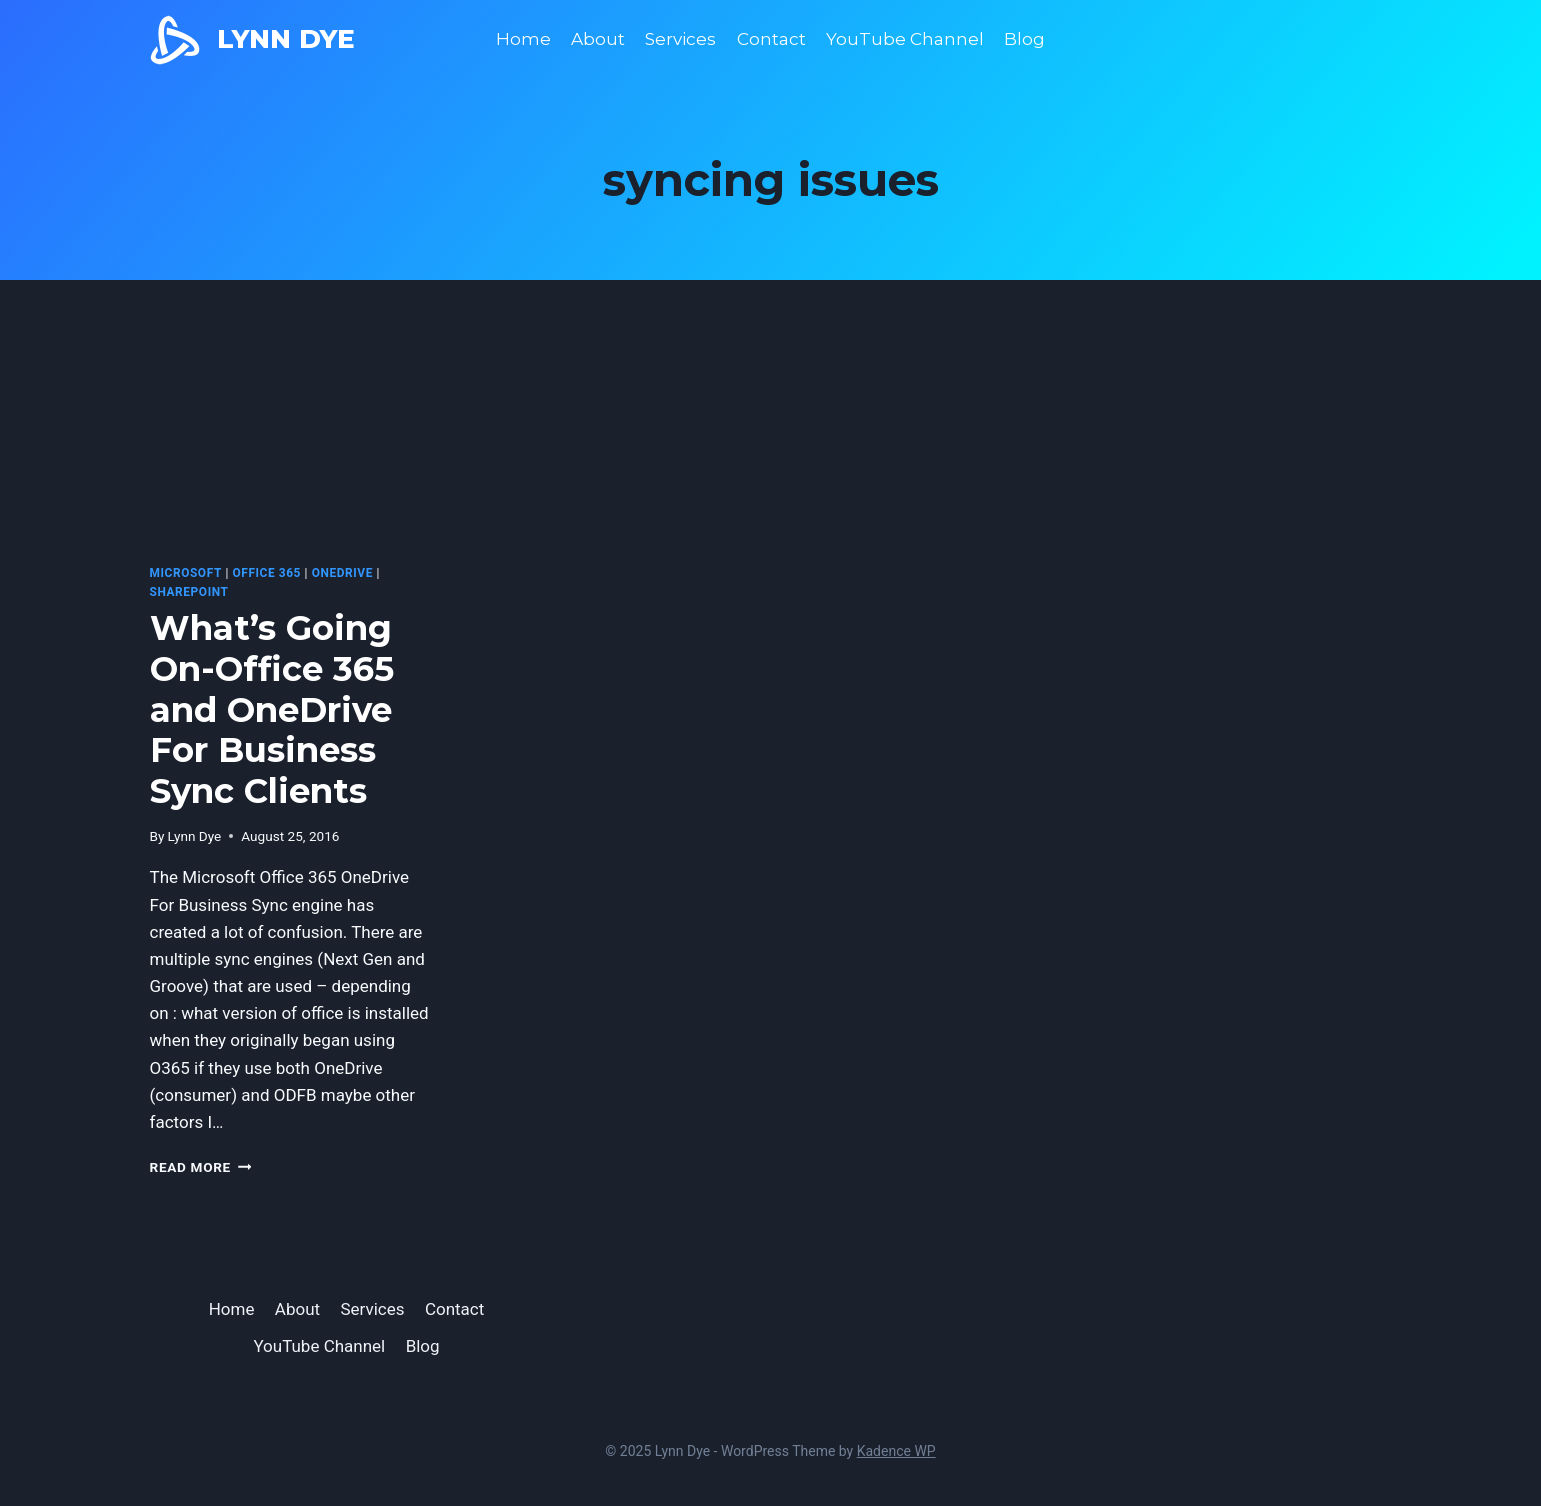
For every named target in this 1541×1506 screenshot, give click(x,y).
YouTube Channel (905, 39)
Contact (771, 39)
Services (680, 39)
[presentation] (290, 453)
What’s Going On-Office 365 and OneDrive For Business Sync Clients (272, 709)
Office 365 (266, 573)
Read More (201, 1167)
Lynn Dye (195, 836)
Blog (1024, 39)
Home (523, 39)
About (598, 39)
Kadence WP (896, 1451)
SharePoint (189, 592)
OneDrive (342, 573)
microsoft (186, 573)
